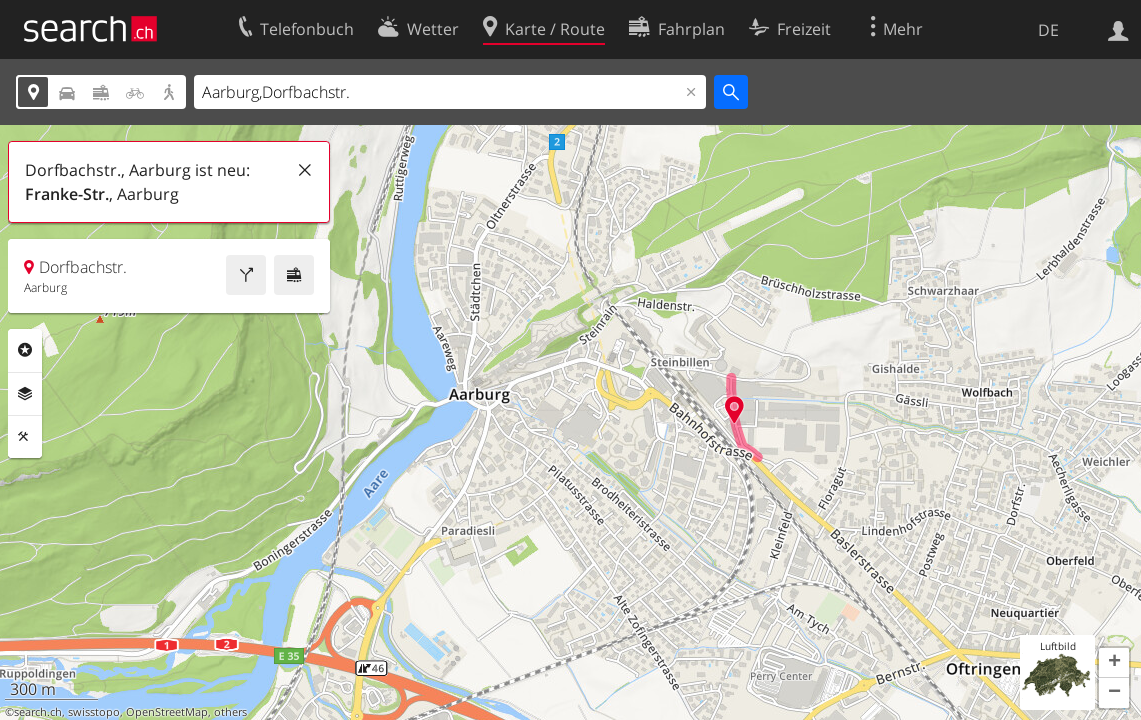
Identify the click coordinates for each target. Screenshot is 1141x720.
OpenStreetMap (167, 712)
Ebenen (25, 394)
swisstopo (94, 712)
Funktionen (25, 437)
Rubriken (25, 350)
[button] (1114, 663)
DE (1048, 30)
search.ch (38, 712)
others (230, 712)
